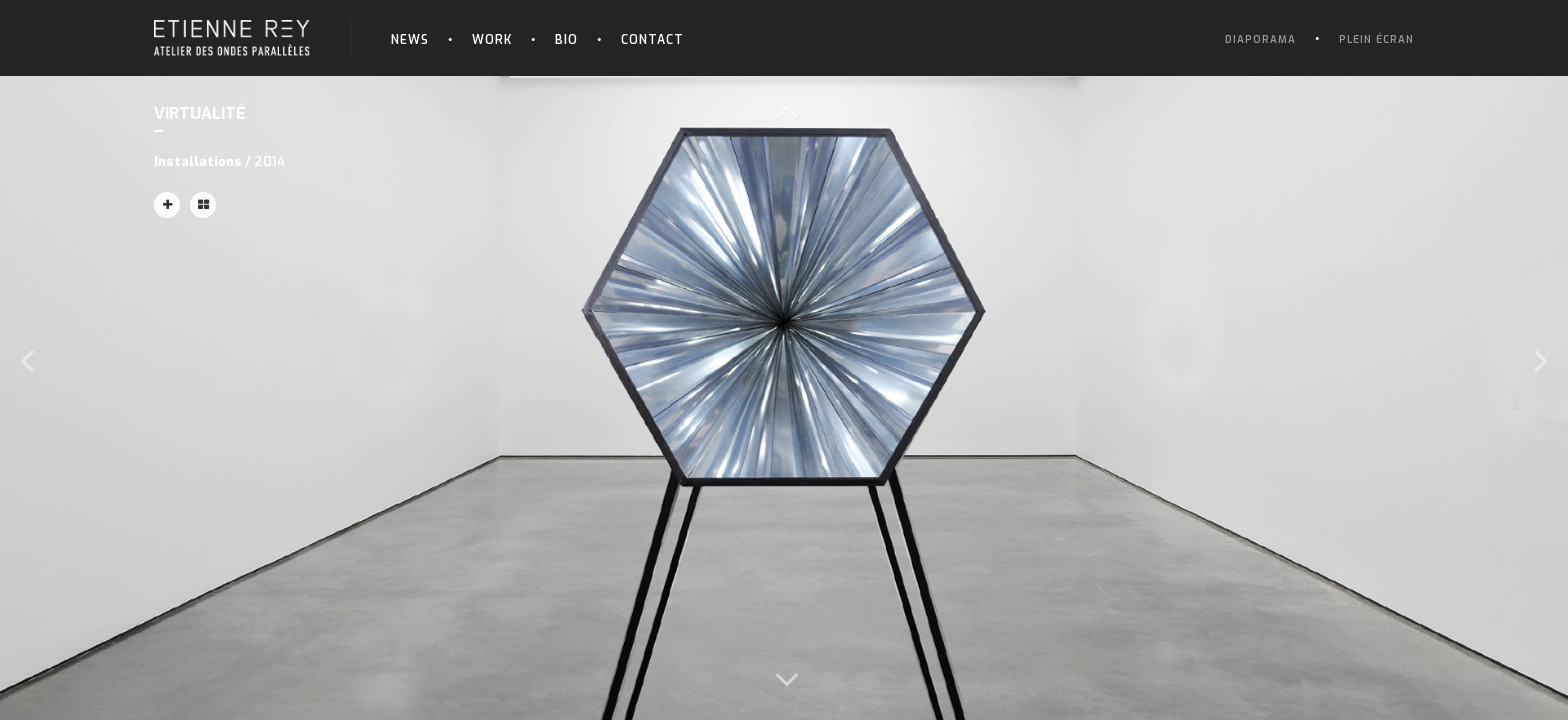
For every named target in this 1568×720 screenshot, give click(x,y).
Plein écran (1376, 39)
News (410, 40)
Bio (566, 40)
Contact (652, 40)
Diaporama (1260, 39)
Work (492, 40)
